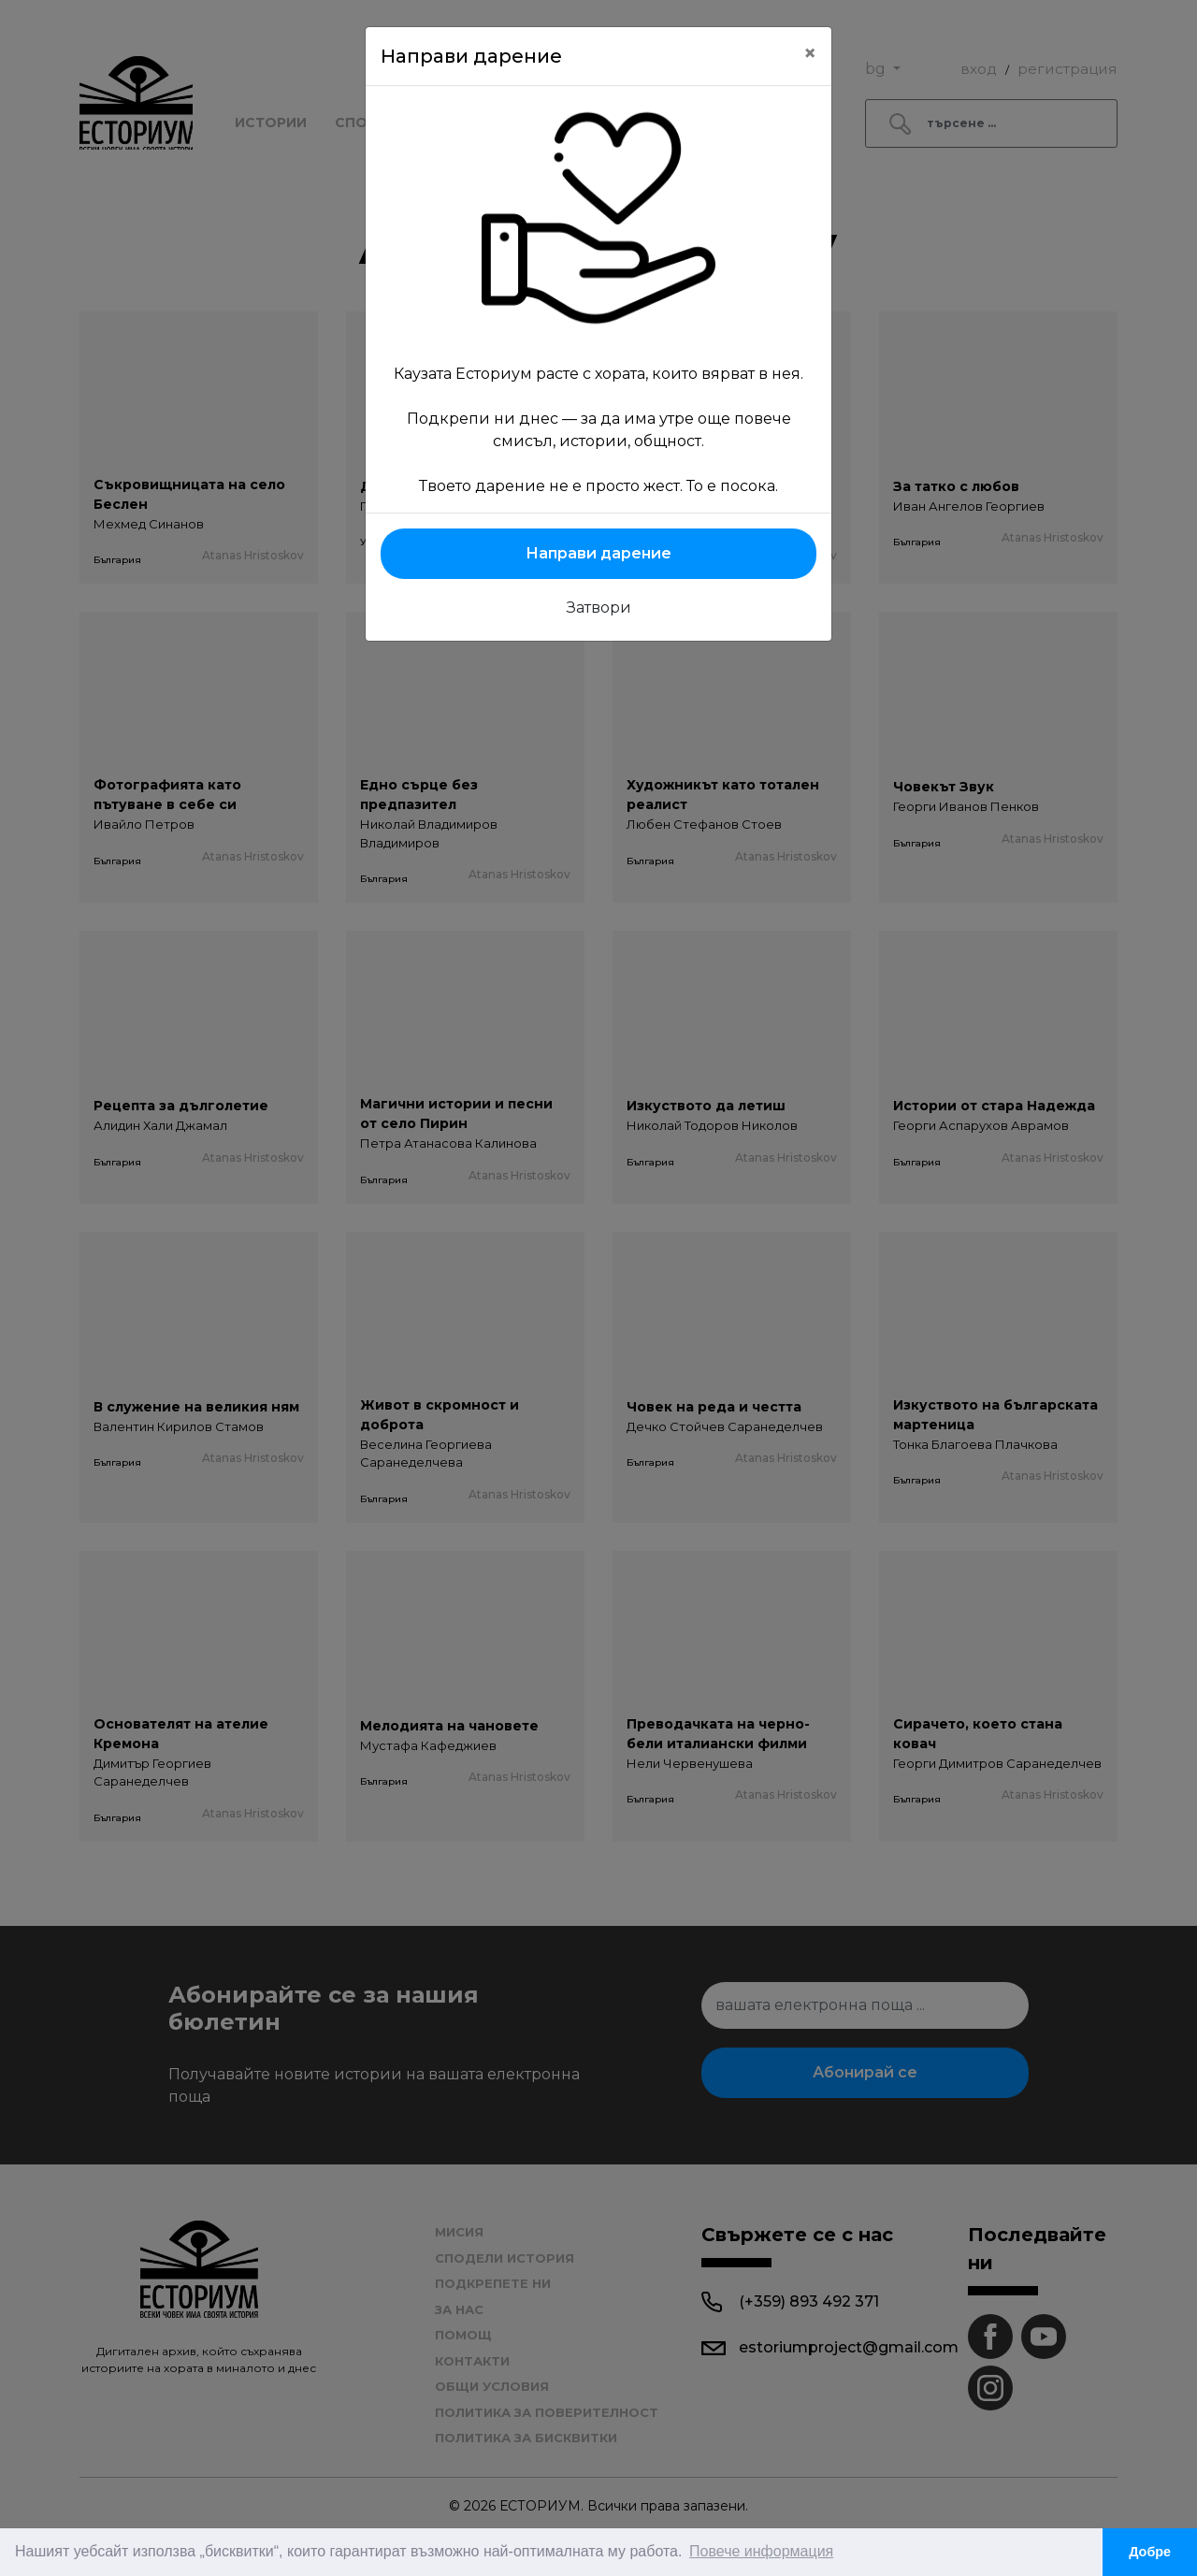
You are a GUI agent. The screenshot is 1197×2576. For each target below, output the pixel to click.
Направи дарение (598, 553)
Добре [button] (1150, 2551)
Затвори (599, 607)
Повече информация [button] (761, 2551)
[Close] (809, 53)
